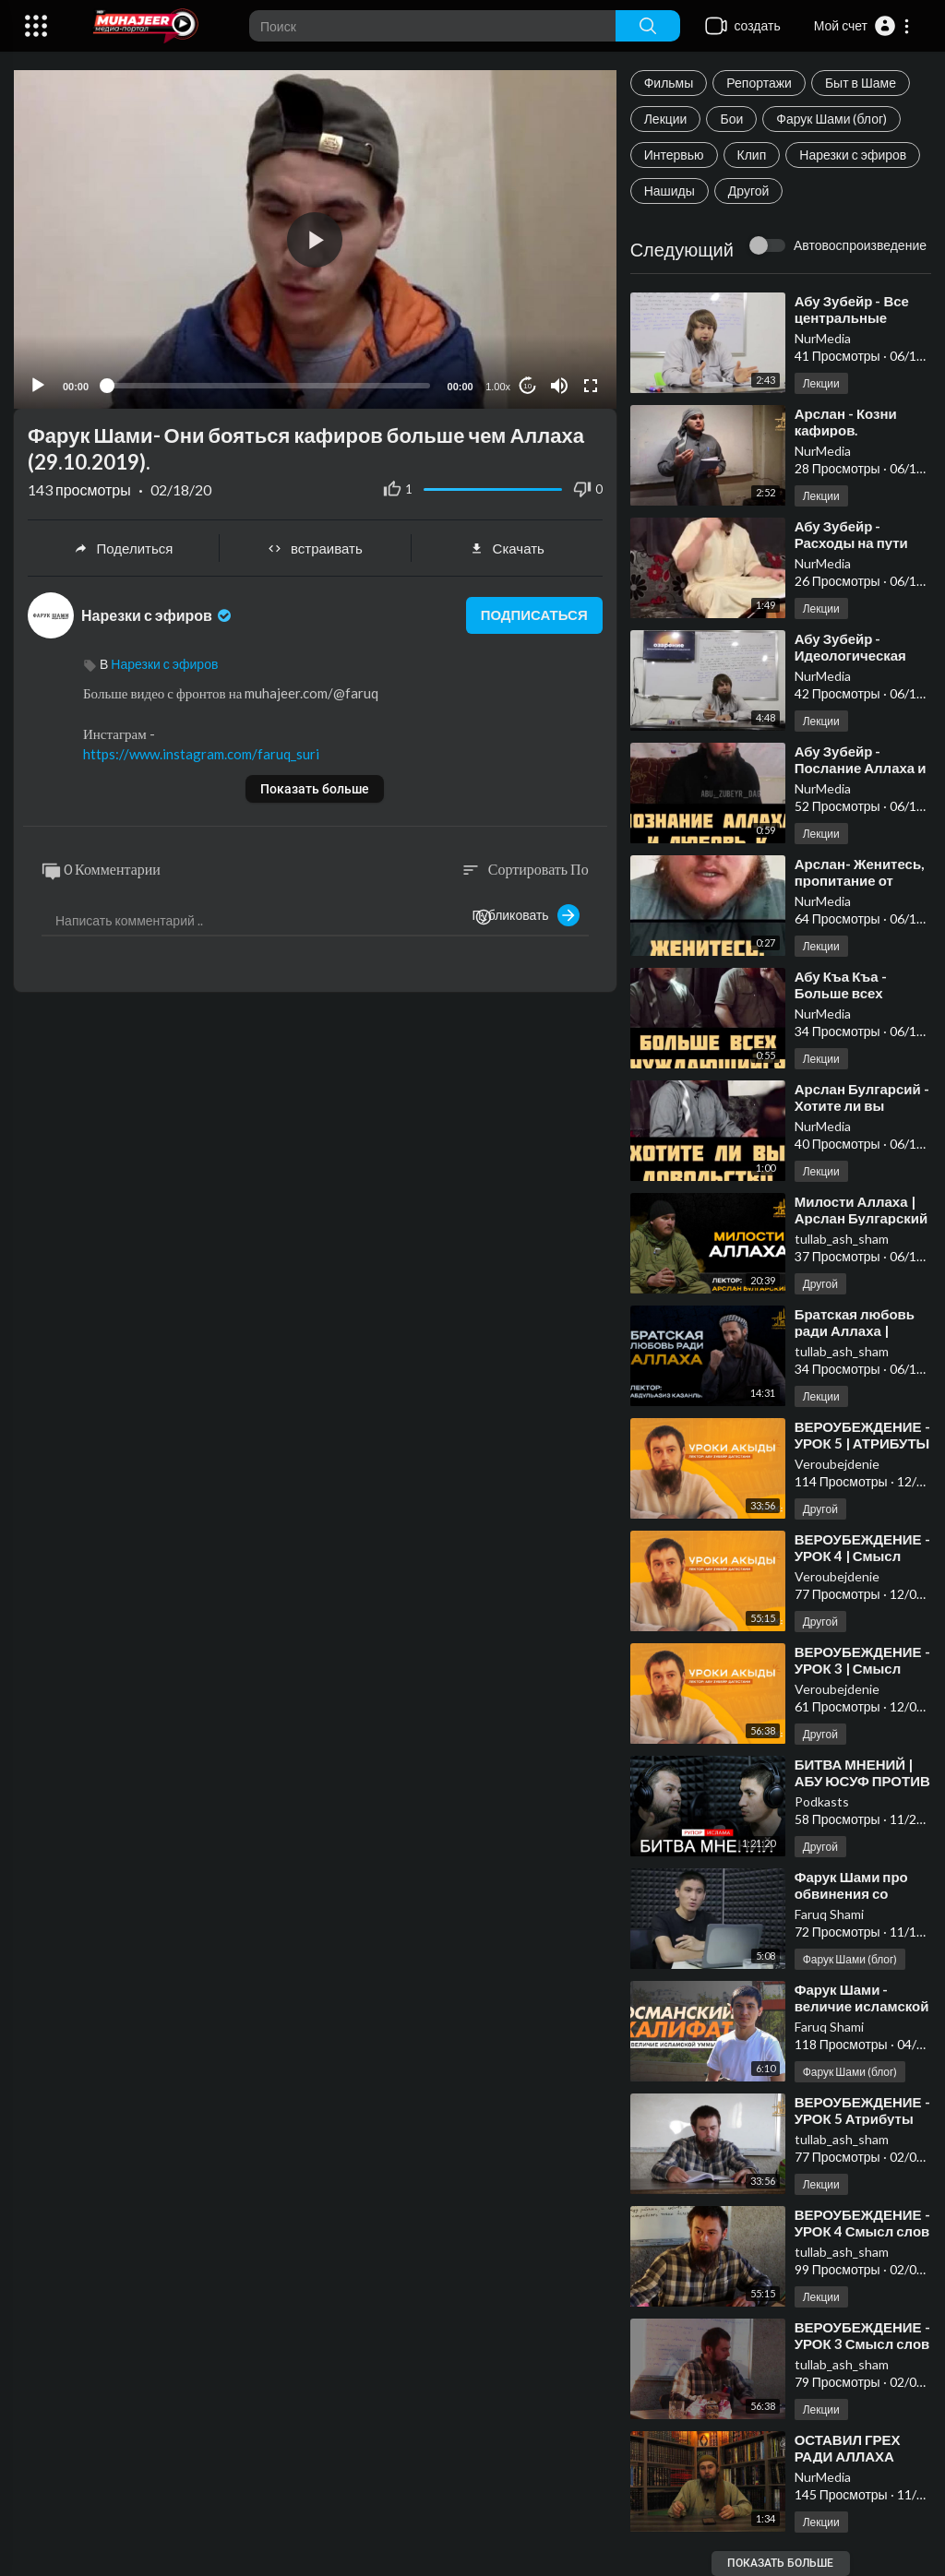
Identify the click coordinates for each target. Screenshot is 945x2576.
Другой (749, 190)
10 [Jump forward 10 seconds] (527, 386)
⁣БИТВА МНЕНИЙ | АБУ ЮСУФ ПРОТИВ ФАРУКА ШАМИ (862, 1781)
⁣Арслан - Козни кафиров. (846, 421)
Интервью (674, 154)
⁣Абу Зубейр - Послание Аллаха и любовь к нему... (861, 768)
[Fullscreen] (590, 385)
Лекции (666, 118)
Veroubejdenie (837, 1464)
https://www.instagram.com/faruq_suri (201, 753)
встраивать (315, 548)
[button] (862, 26)
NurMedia (823, 338)
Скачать (507, 548)
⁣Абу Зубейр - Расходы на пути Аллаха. (851, 542)
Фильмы (669, 82)
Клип (752, 154)
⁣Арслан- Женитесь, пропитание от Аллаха (860, 880)
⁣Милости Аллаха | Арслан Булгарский (861, 1209)
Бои (731, 118)
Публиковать (526, 915)
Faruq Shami (829, 1914)
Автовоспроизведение (860, 245)
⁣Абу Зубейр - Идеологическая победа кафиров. (852, 655)
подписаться (533, 615)
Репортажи (759, 82)
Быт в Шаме (860, 82)
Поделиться (123, 548)
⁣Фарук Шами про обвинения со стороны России (851, 1893)
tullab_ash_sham (842, 1238)
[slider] (268, 385)
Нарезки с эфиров (852, 154)
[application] (315, 239)
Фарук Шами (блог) (831, 118)
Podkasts (822, 1801)
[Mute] (559, 385)
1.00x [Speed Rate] (497, 386)
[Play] (38, 385)
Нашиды (669, 190)
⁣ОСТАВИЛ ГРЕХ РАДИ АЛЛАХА (848, 2447)
